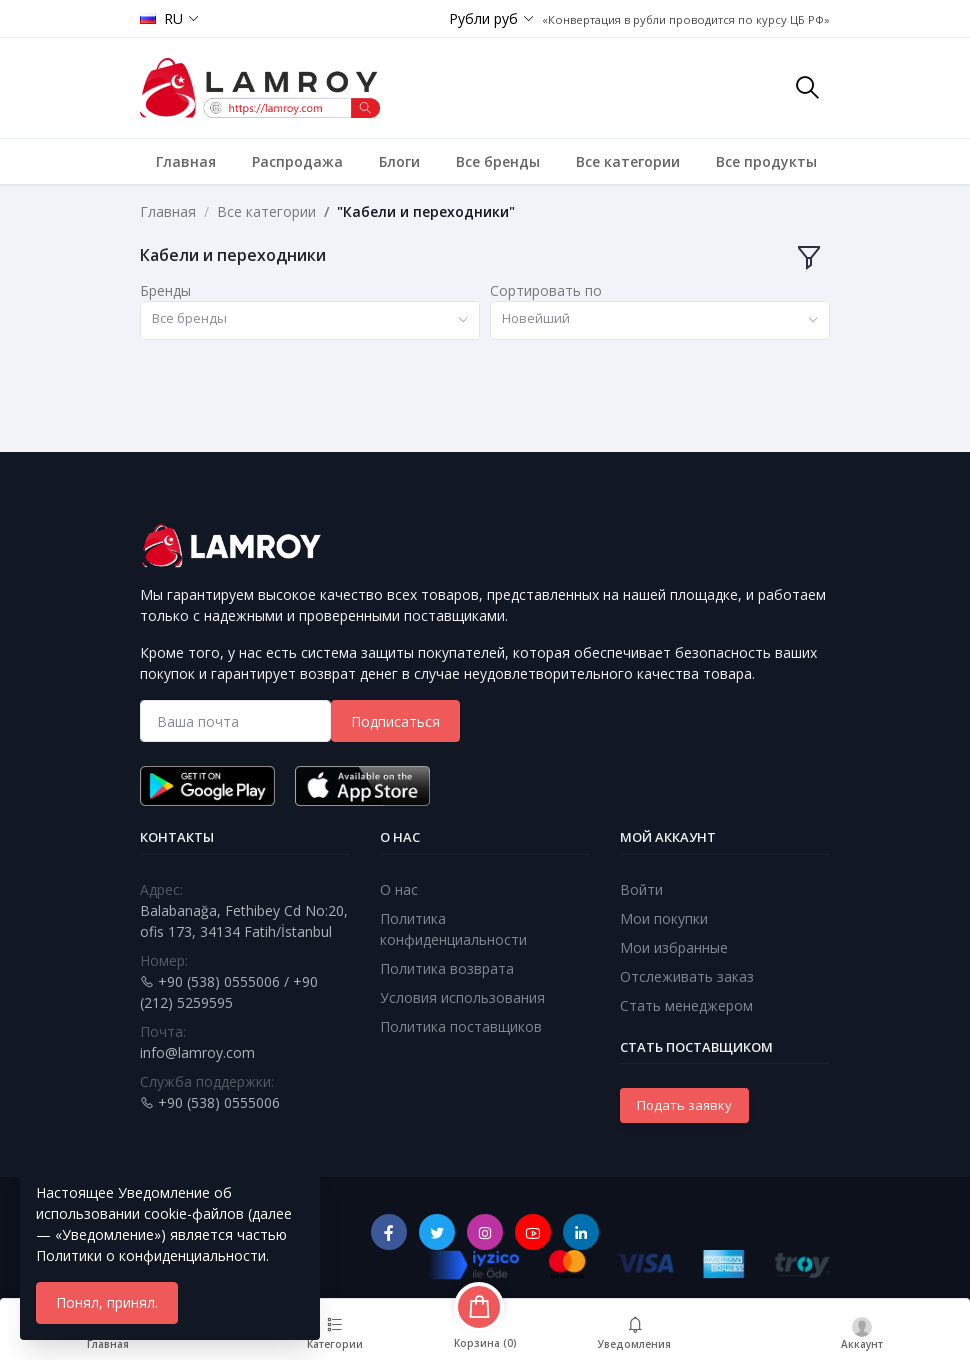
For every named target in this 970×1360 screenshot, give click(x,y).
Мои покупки (664, 918)
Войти (641, 889)
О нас (399, 889)
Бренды (165, 290)
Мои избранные (674, 947)
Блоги (399, 161)
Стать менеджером (686, 1005)
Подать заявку (684, 1105)
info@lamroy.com (197, 1052)
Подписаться (395, 721)
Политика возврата (447, 968)
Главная (186, 161)
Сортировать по (546, 290)
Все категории (628, 161)
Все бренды (498, 161)
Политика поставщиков (461, 1026)
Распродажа (297, 161)
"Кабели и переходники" (426, 211)
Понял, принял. (107, 1302)
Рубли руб (483, 18)
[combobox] (310, 320)
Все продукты (766, 161)
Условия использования (462, 997)
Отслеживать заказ (687, 976)
